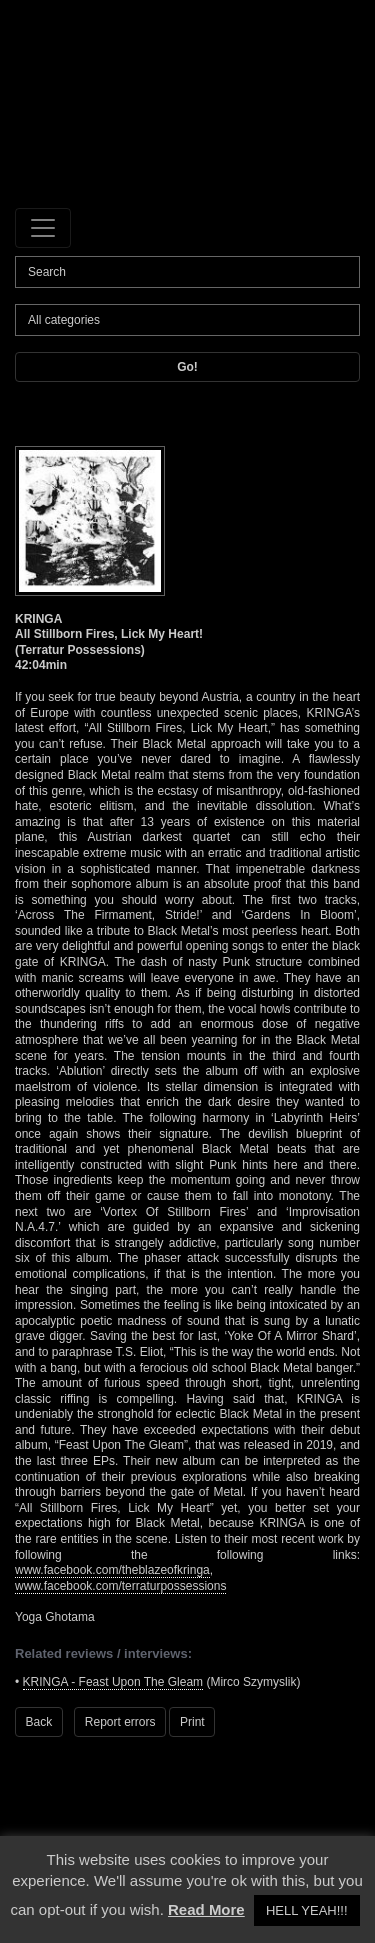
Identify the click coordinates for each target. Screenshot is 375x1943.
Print (192, 1722)
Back (39, 1722)
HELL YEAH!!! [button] (307, 1910)
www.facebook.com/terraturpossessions (120, 1586)
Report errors (120, 1722)
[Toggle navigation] (43, 228)
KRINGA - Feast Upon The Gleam (113, 1682)
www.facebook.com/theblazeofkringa (112, 1570)
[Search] (187, 272)
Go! (187, 367)
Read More (206, 1909)
